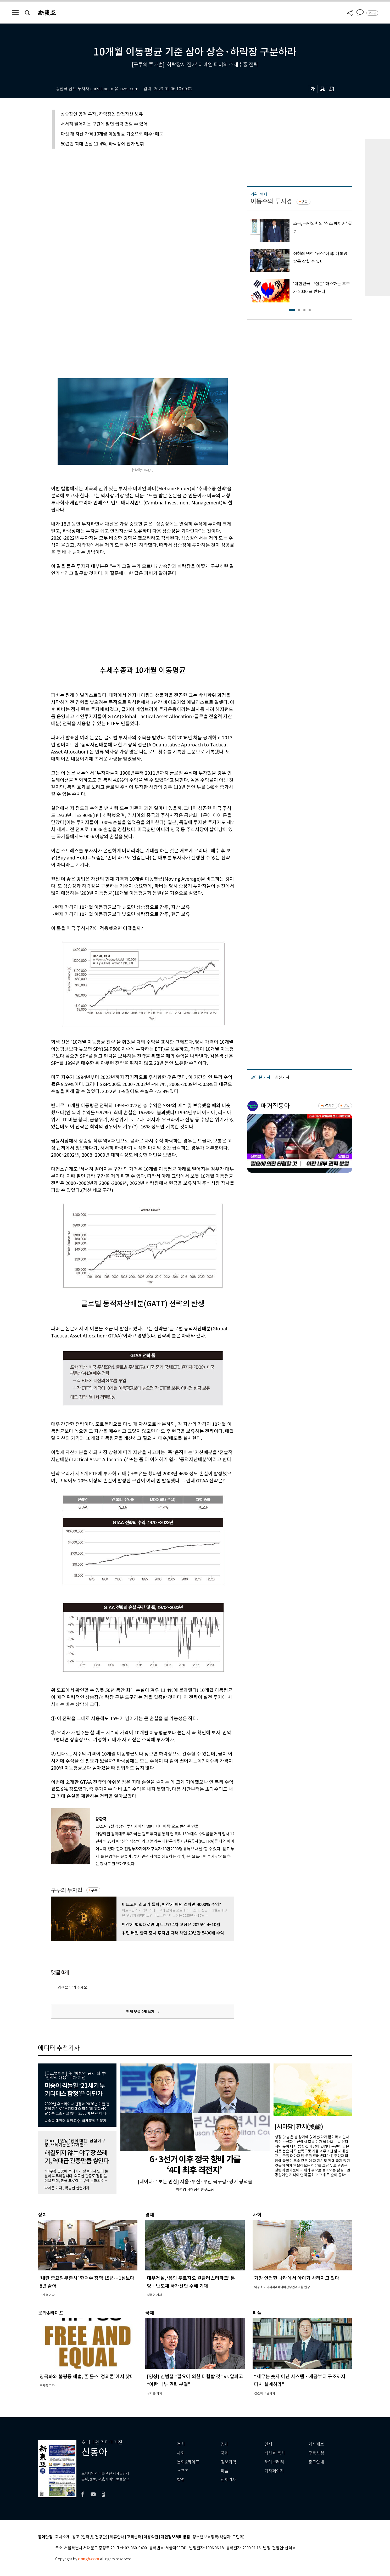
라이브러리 (274, 2462)
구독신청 (316, 2453)
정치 (181, 2444)
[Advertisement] (129, 616)
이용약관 (151, 2537)
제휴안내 (117, 2537)
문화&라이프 (188, 2462)
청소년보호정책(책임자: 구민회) (218, 2537)
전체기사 (228, 2479)
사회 (181, 2453)
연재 (268, 2444)
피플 (225, 2470)
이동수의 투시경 (271, 201)
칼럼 (181, 2479)
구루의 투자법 (66, 1890)
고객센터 (134, 2537)
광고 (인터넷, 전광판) (89, 2537)
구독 (94, 1890)
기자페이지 (274, 2470)
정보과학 (228, 2462)
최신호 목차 (274, 2453)
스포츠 (183, 2470)
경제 (225, 2444)
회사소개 (62, 2537)
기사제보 (316, 2444)
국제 (225, 2453)
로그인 (372, 13)
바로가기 (329, 1106)
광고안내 (316, 2462)
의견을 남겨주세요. (72, 1987)
